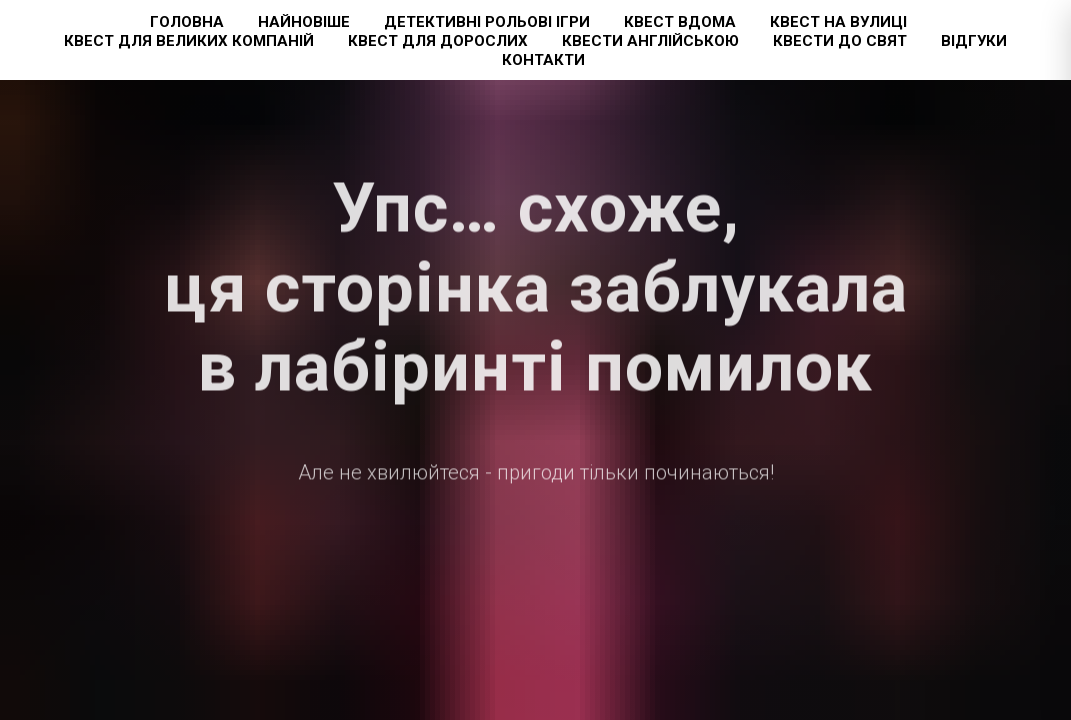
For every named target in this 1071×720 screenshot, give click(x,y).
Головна (187, 22)
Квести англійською (650, 41)
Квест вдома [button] (680, 22)
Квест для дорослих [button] (438, 41)
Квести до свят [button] (840, 41)
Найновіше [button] (304, 22)
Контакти (543, 60)
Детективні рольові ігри (487, 22)
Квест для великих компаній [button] (189, 41)
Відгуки (974, 41)
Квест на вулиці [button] (838, 22)
